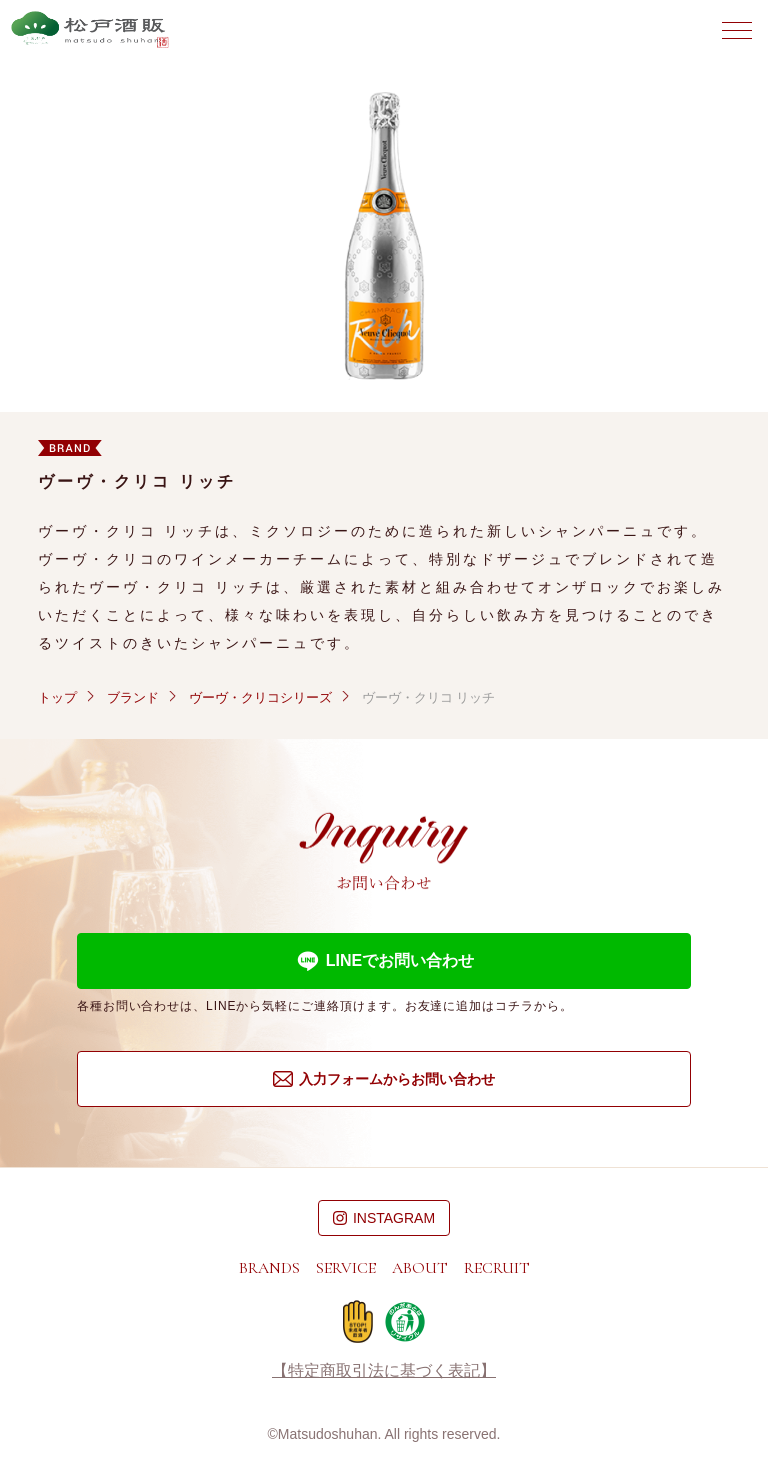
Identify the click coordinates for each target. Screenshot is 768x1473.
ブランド (133, 697)
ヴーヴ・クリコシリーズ (260, 697)
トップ (57, 697)
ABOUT (420, 1268)
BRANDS (269, 1268)
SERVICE (346, 1268)
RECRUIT (497, 1268)
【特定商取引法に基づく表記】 (384, 1371)
